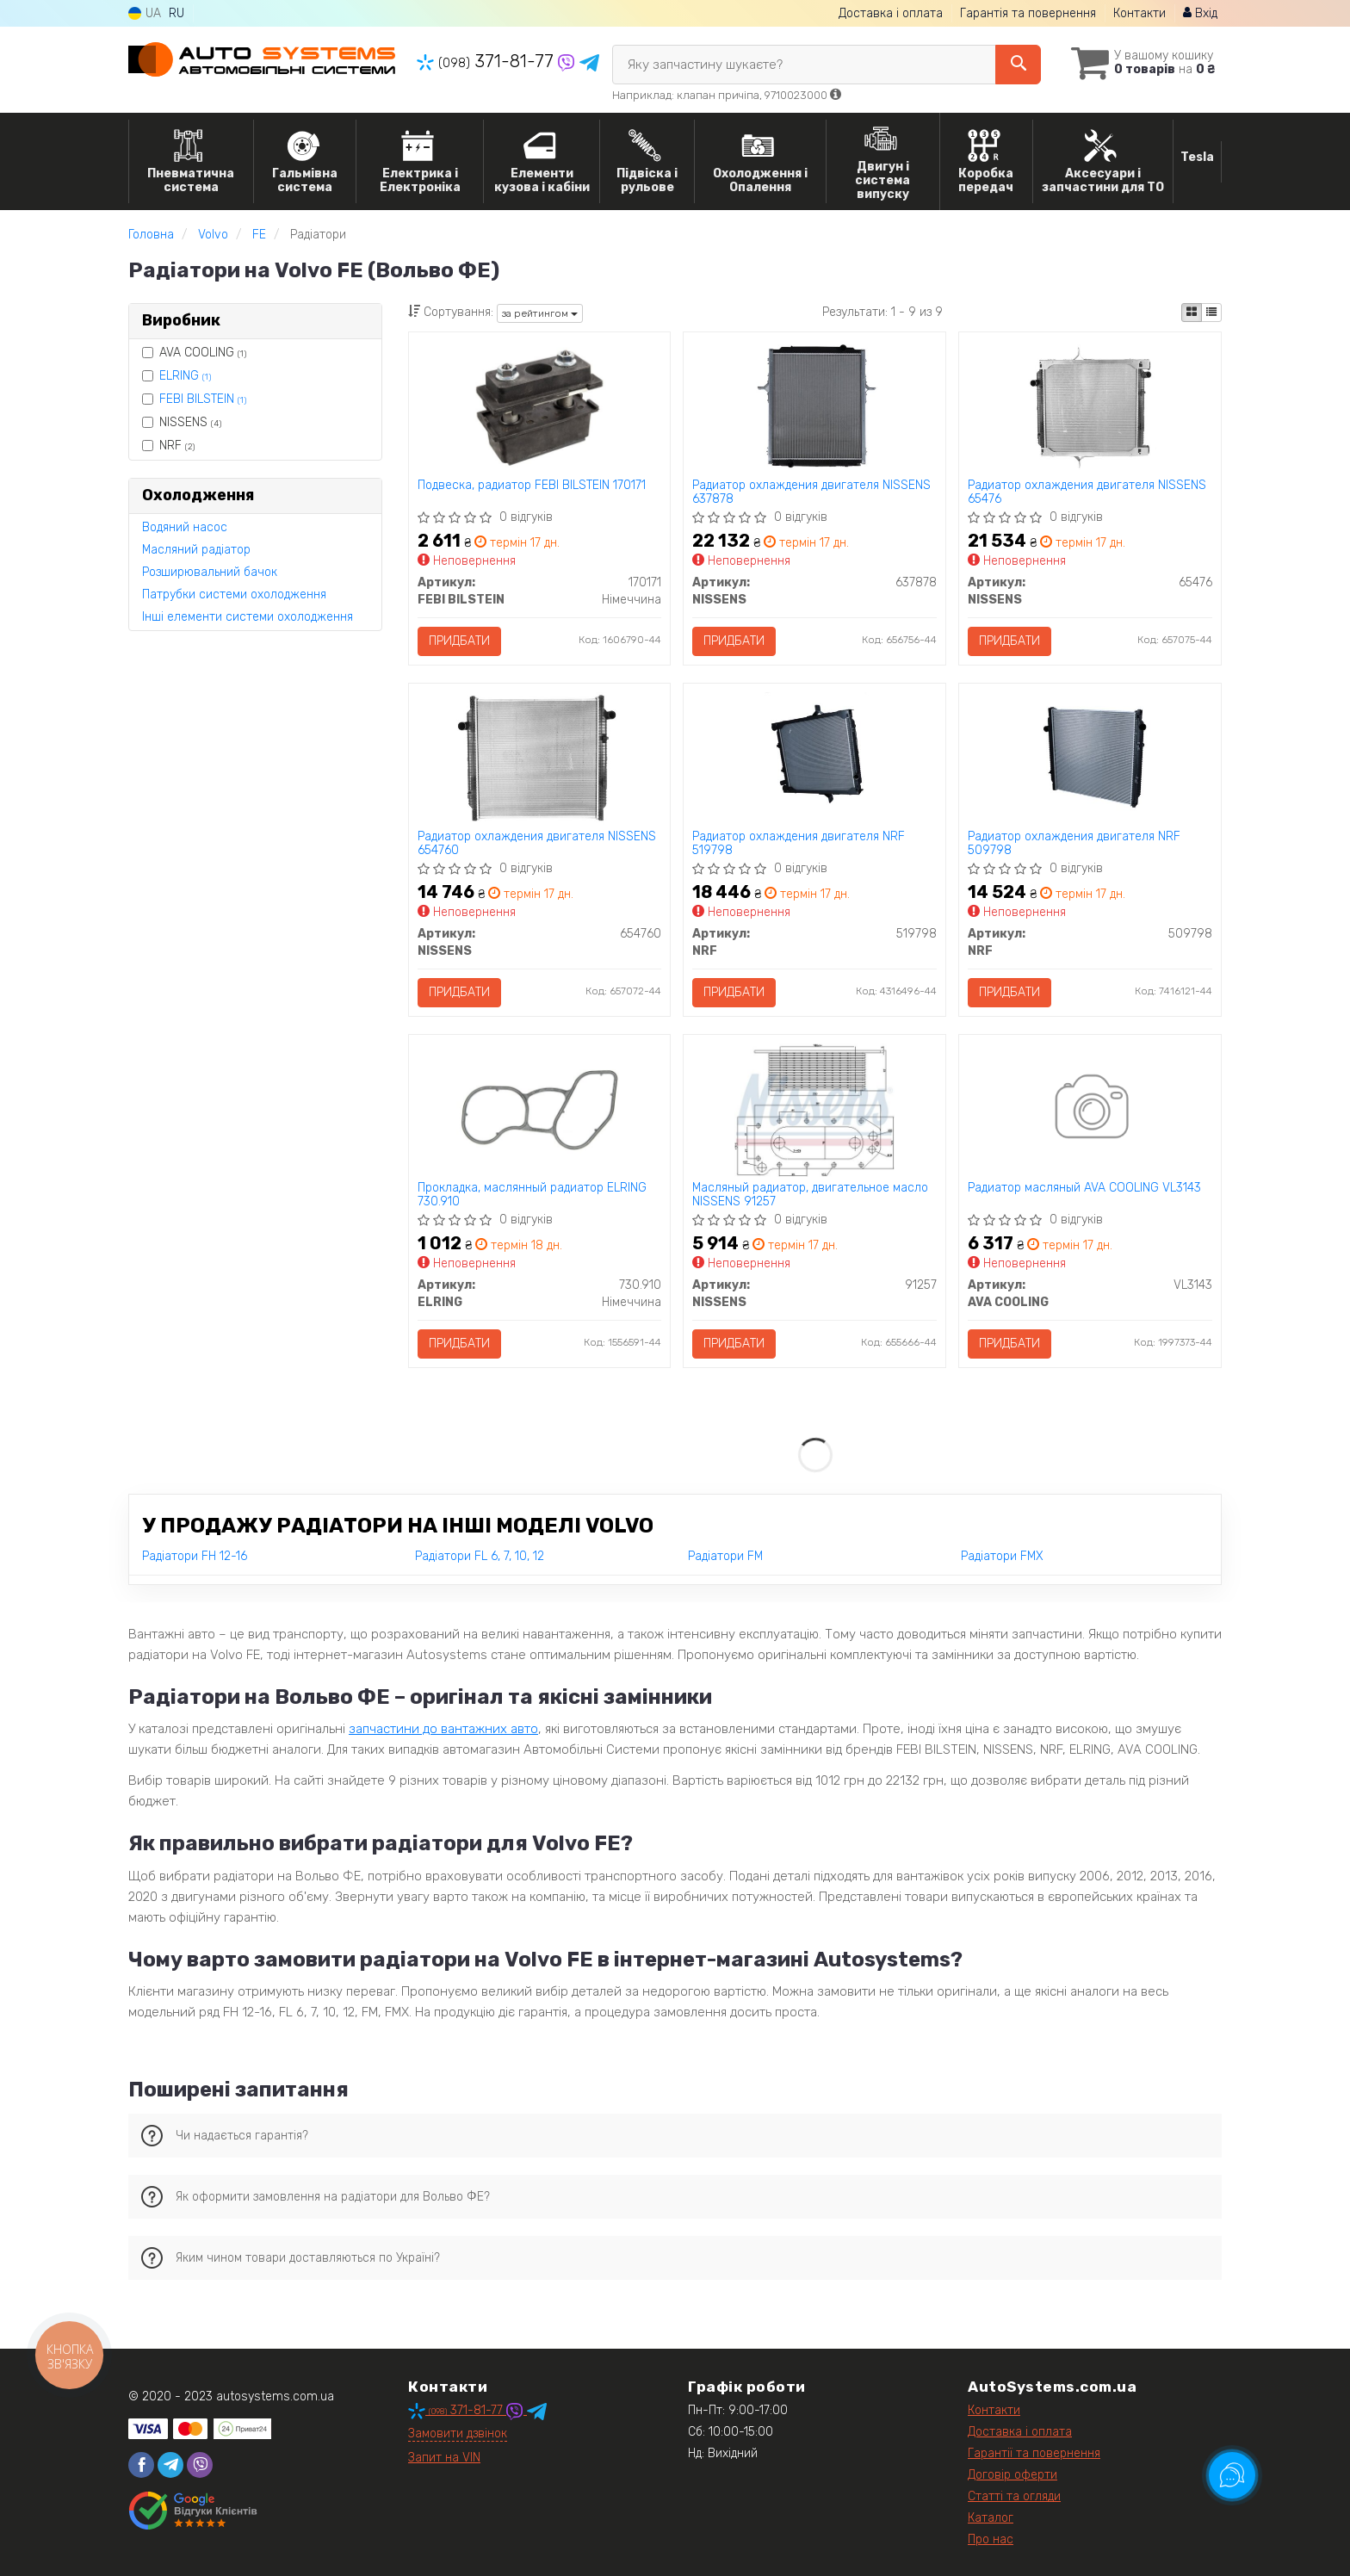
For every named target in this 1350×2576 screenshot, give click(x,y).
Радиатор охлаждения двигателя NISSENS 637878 (811, 492)
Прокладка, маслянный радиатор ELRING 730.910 (532, 1194)
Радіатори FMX (1002, 1556)
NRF (168, 445)
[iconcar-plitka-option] (1191, 312)
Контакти (1139, 13)
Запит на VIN (444, 2457)
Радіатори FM (725, 1556)
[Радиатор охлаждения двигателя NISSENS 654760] (539, 758)
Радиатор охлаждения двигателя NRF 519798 (798, 843)
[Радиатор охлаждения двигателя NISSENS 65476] (1090, 406)
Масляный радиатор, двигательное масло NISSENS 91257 (810, 1194)
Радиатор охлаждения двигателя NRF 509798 (1074, 843)
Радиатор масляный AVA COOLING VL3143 (1084, 1188)
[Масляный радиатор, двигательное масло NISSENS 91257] (814, 1109)
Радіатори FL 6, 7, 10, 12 (479, 1556)
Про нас (990, 2539)
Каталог (990, 2518)
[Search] (1018, 64)
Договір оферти (1012, 2475)
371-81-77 (487, 61)
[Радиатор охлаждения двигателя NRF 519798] (814, 758)
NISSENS (181, 422)
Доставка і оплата (891, 13)
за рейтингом (540, 313)
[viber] (200, 2465)
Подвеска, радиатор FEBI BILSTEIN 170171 (532, 485)
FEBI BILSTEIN (202, 399)
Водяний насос (184, 527)
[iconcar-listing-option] (1211, 312)
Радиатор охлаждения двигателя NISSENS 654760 (537, 843)
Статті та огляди (1014, 2496)
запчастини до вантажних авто (443, 1729)
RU (176, 13)
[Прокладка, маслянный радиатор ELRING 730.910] (539, 1109)
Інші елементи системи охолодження (247, 617)
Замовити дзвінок (457, 2433)
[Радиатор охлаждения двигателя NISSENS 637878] (815, 406)
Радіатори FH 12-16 (194, 1556)
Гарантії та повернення (1034, 2453)
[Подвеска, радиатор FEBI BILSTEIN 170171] (539, 406)
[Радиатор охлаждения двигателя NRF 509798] (1090, 758)
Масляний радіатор (196, 549)
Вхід (1200, 13)
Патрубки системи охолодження (234, 594)
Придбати (459, 641)
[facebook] (141, 2465)
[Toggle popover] (1232, 2475)
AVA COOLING (194, 352)
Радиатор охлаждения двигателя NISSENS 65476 (1087, 492)
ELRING (185, 375)
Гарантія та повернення (1028, 13)
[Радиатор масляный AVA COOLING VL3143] (1090, 1109)
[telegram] (170, 2465)
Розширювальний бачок (209, 572)
